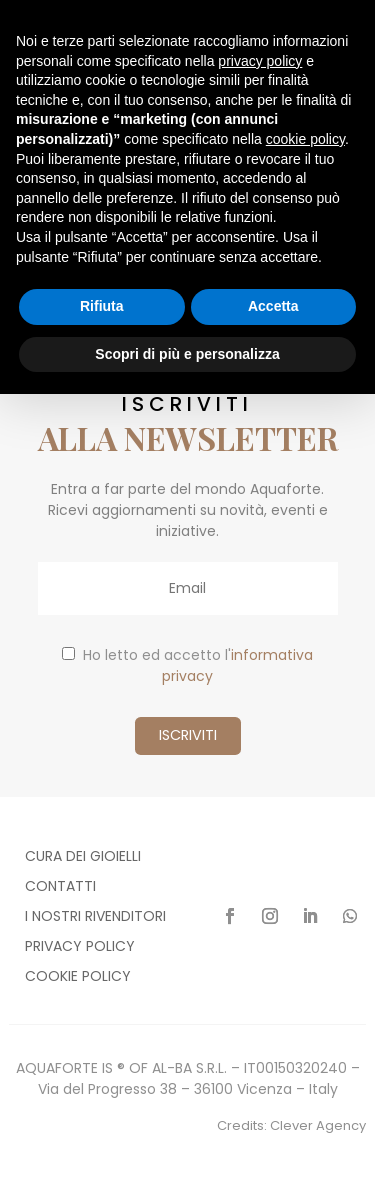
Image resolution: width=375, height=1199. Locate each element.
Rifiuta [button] (102, 306)
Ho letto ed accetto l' (187, 665)
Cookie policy (78, 977)
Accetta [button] (273, 306)
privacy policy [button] (260, 61)
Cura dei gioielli (83, 857)
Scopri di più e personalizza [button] (187, 354)
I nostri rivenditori (95, 917)
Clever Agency (318, 1125)
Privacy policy (80, 947)
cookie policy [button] (305, 139)
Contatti (60, 887)
